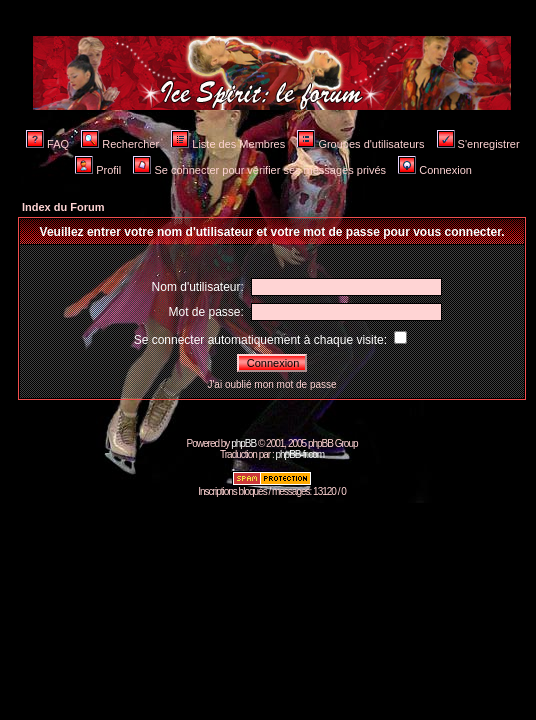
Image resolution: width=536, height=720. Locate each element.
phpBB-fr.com (299, 454)
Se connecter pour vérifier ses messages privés (259, 170)
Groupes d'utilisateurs (360, 144)
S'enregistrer (478, 144)
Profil (98, 170)
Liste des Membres (228, 144)
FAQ (47, 144)
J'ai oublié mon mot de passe (271, 384)
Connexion (435, 170)
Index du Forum (63, 207)
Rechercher (120, 144)
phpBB (243, 443)
